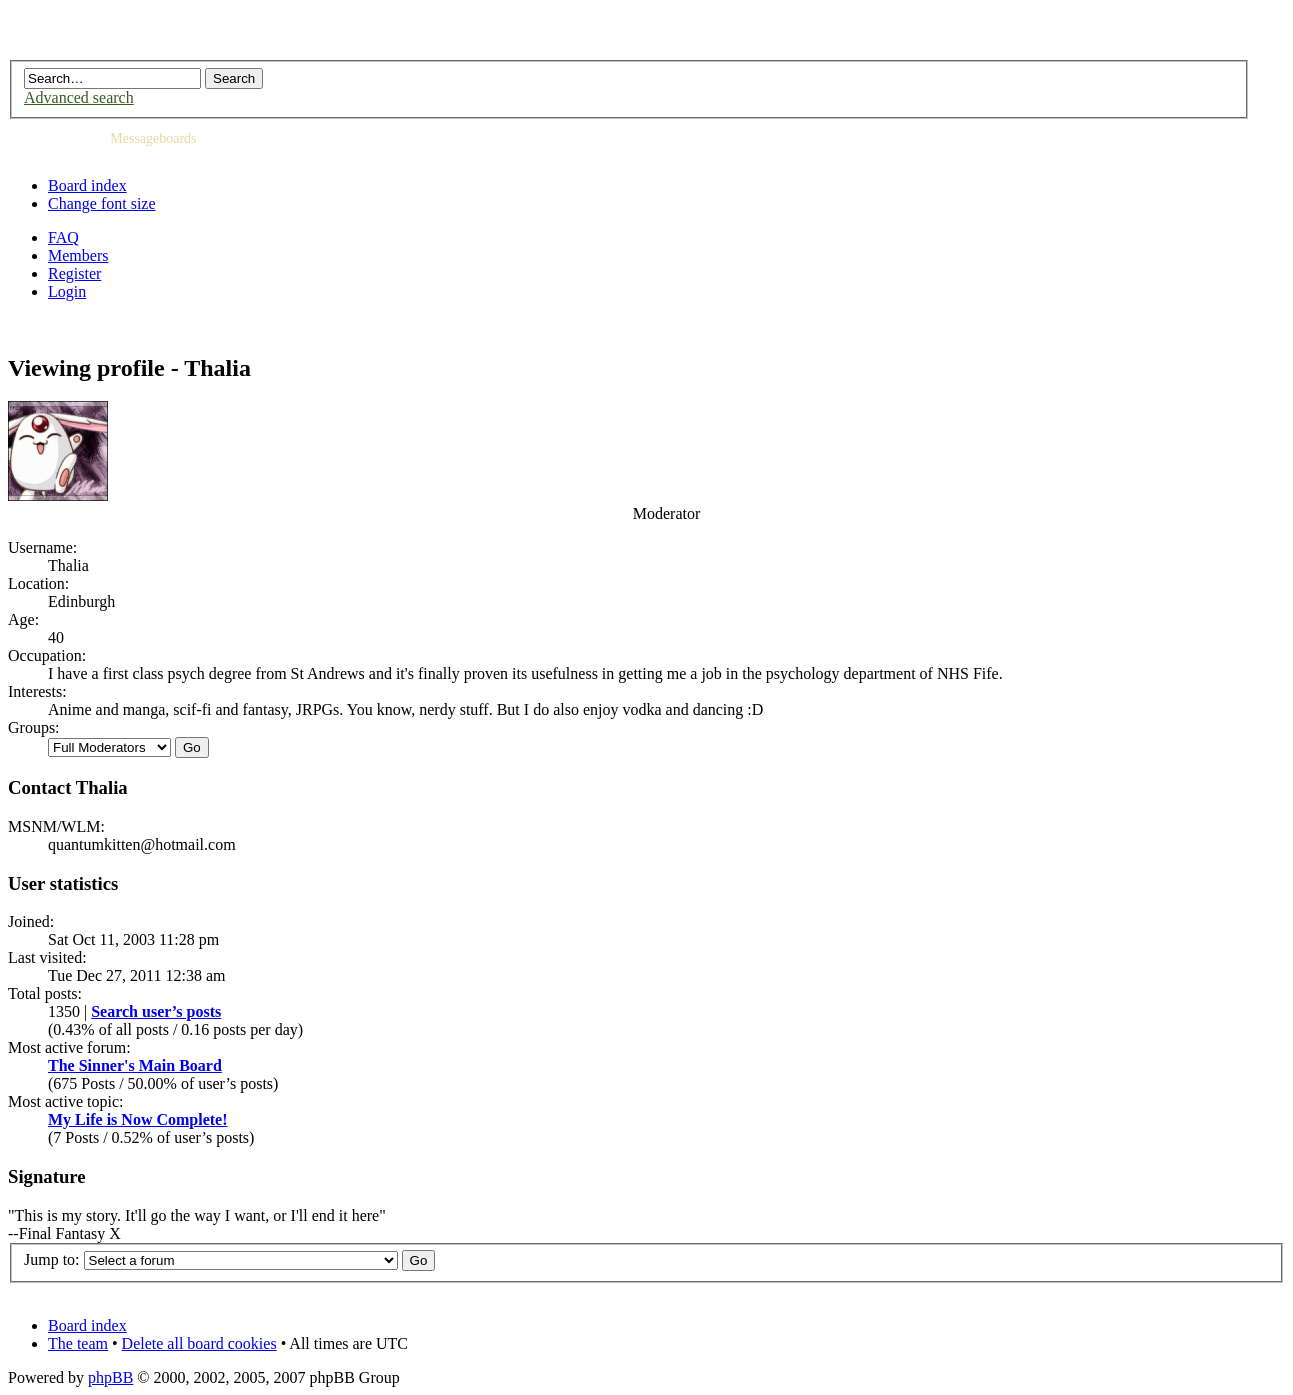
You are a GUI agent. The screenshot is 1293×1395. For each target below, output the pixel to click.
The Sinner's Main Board (135, 1065)
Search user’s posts (156, 1011)
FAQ (63, 237)
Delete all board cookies (199, 1343)
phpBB (110, 1377)
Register (74, 273)
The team (78, 1343)
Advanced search (79, 97)
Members (78, 255)
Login (67, 291)
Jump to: (52, 1259)
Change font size (102, 203)
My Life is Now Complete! (138, 1119)
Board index (87, 185)
